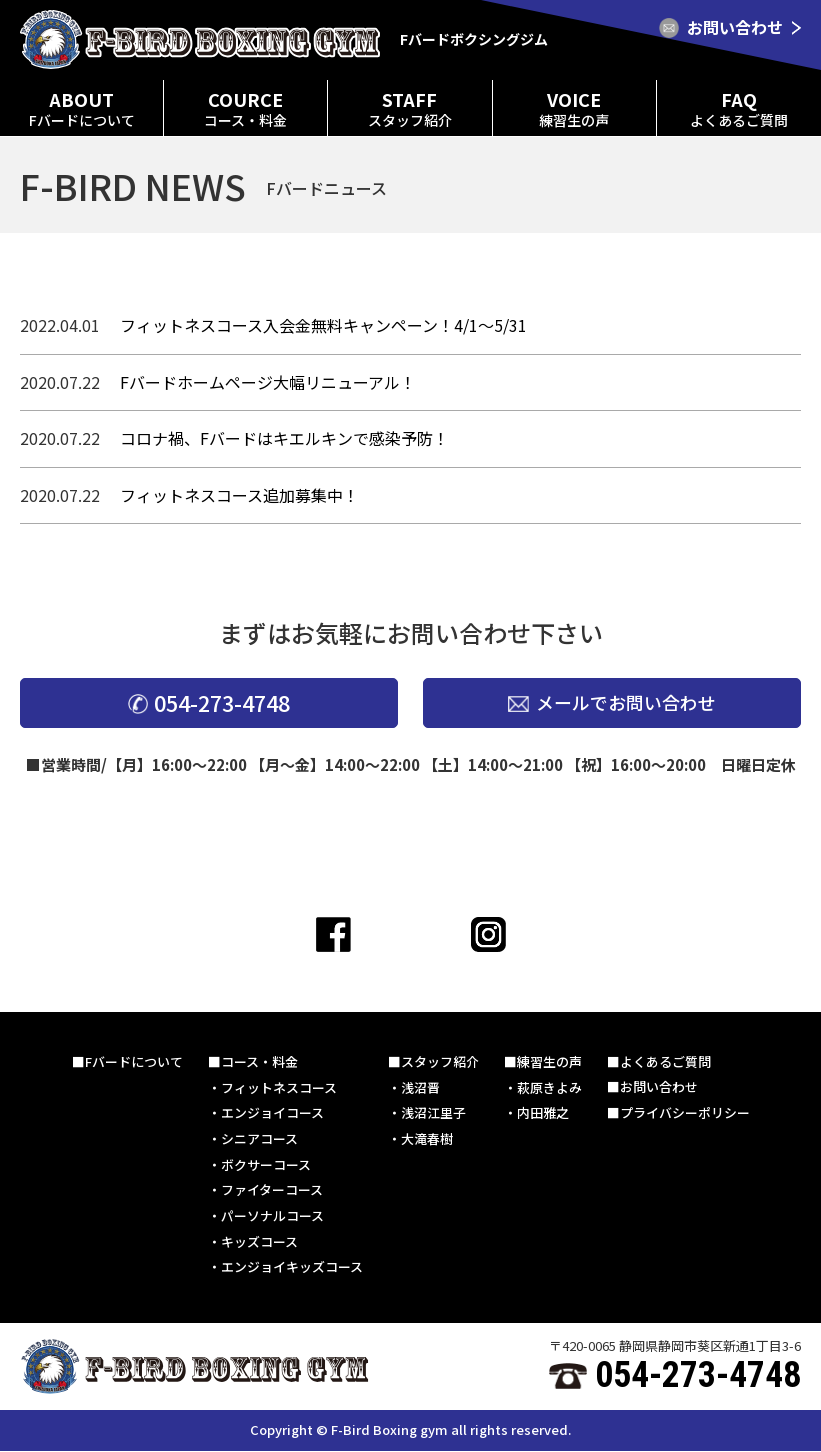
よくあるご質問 (665, 1061)
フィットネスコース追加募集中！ (239, 495)
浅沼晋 (420, 1087)
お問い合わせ (659, 1087)
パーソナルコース (272, 1216)
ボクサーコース (266, 1164)
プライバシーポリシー (685, 1112)
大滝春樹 (427, 1138)
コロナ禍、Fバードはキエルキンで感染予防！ (284, 438)
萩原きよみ (549, 1087)
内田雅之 (543, 1112)
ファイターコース (272, 1190)
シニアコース (259, 1138)
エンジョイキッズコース (292, 1267)
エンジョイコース (272, 1112)
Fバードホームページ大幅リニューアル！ (268, 382)
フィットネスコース (279, 1087)
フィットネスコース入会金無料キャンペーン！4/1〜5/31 (323, 325)
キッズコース (259, 1241)
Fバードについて (134, 1061)
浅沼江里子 (433, 1112)
